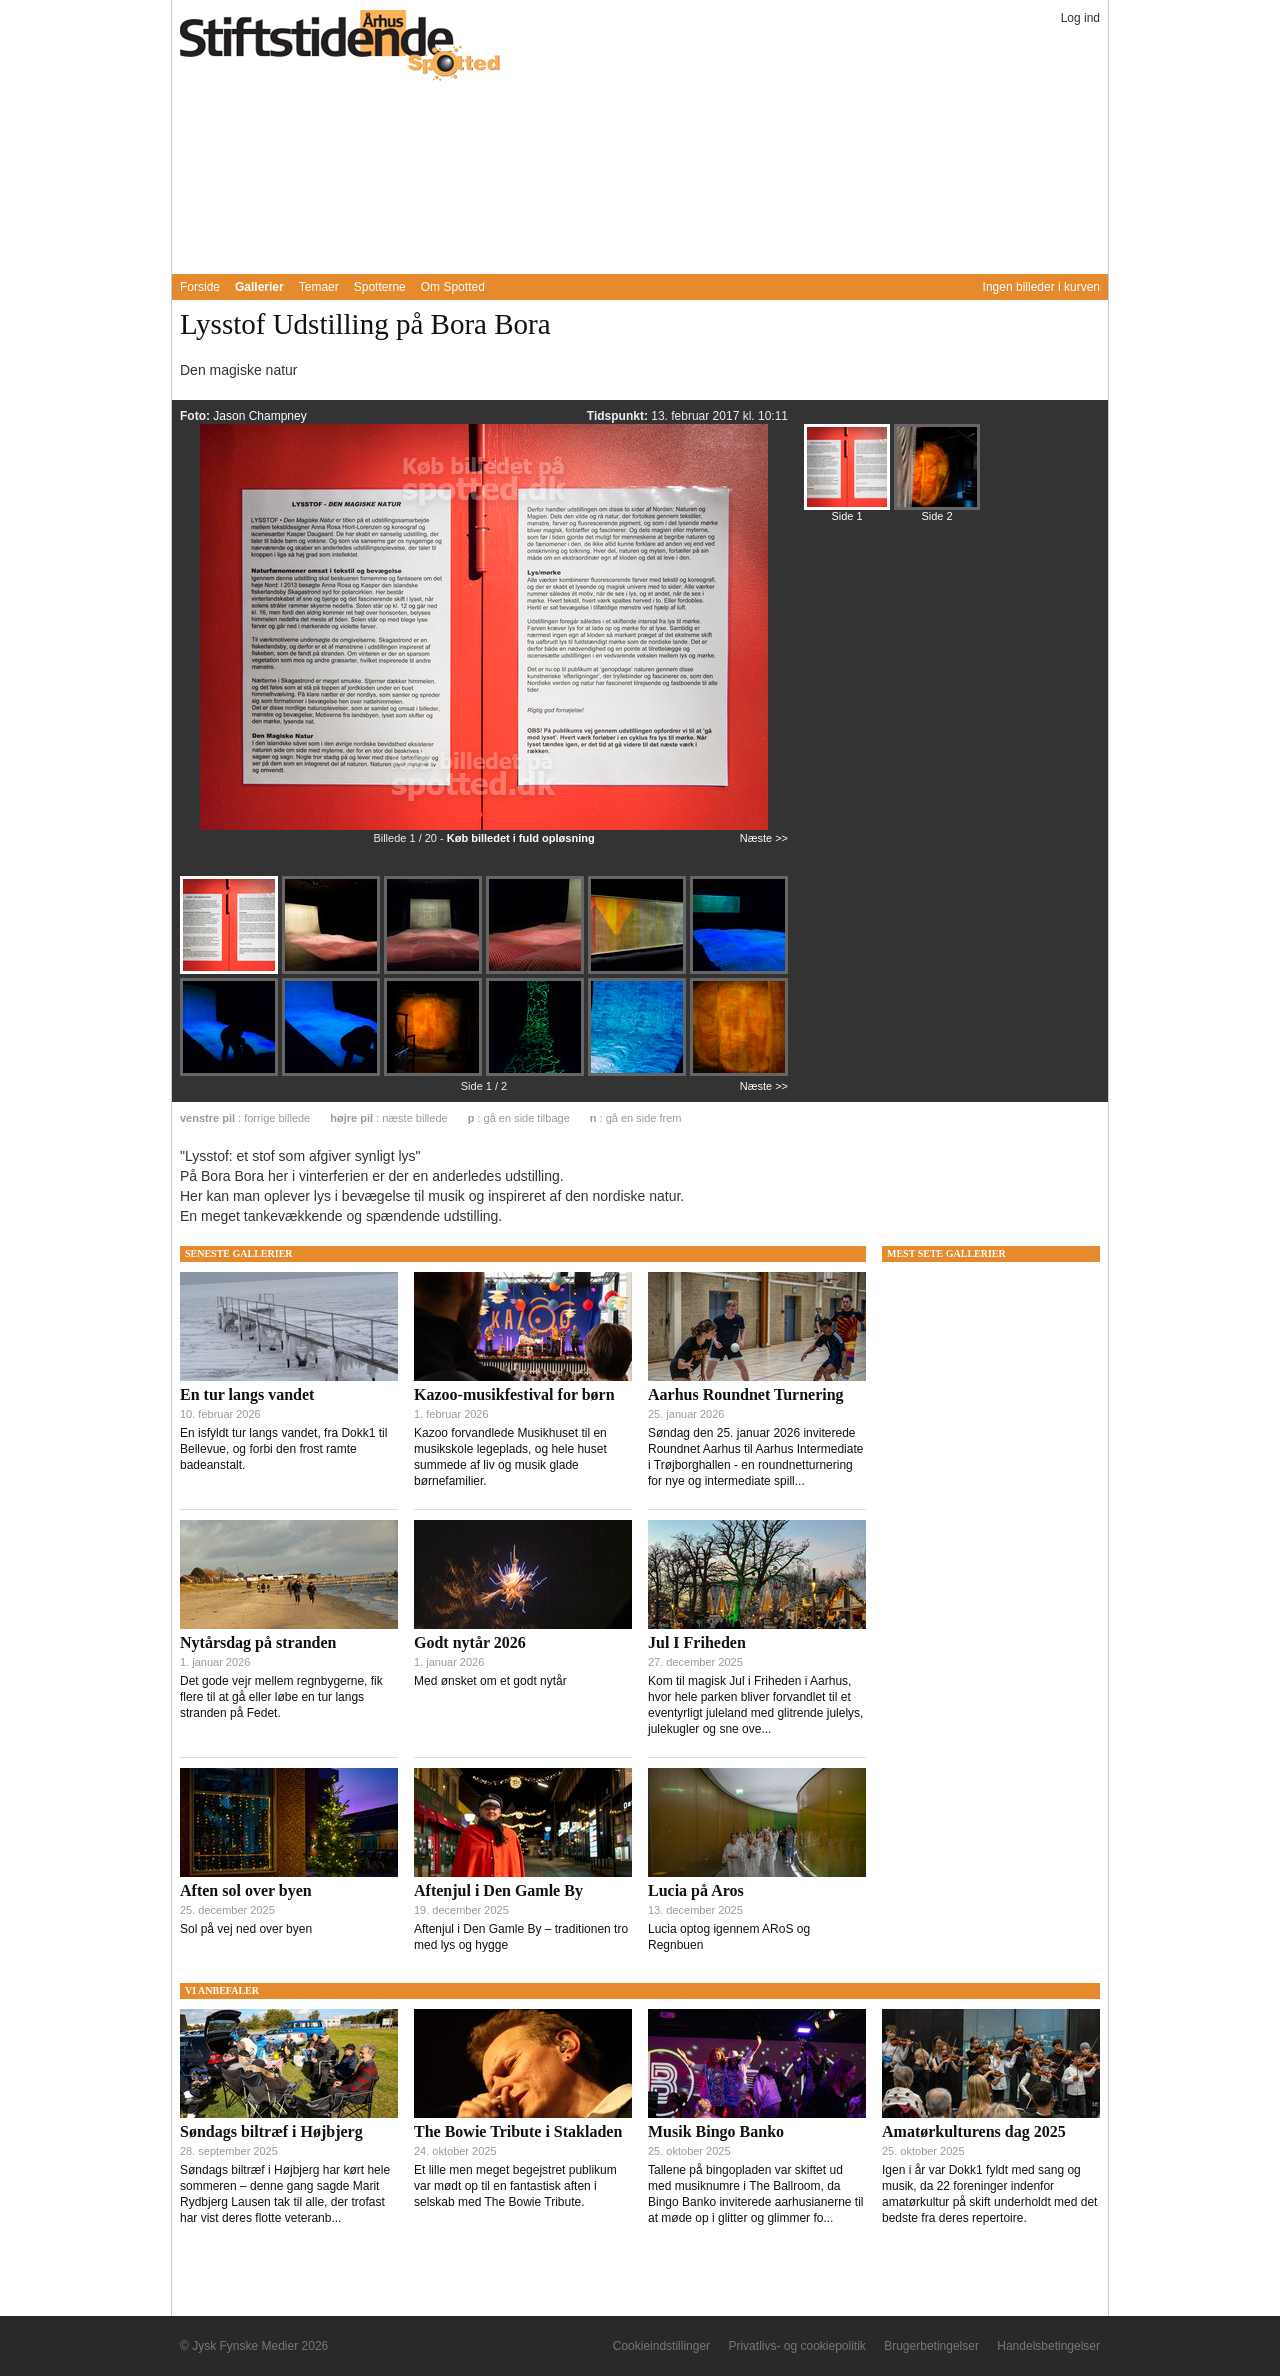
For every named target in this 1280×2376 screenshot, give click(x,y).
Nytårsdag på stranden (258, 1642)
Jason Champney (259, 416)
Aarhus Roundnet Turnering (746, 1394)
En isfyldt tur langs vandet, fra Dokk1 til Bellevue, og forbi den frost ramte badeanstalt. (283, 1449)
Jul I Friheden (697, 1642)
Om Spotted (453, 287)
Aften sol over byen (246, 1890)
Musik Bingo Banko (716, 2131)
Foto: (196, 416)
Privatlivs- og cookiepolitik (796, 2346)
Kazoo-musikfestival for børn (514, 1394)
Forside (200, 287)
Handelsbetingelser (1048, 2346)
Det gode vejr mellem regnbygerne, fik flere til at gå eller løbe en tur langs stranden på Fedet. (281, 1697)
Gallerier (259, 287)
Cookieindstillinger (661, 2346)
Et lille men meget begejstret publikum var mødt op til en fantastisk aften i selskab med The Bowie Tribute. (515, 2186)
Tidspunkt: (619, 416)
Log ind (1080, 18)
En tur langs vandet (247, 1394)
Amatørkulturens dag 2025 (974, 2131)
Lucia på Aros (696, 1890)
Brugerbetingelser (931, 2346)
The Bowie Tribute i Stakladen (518, 2131)
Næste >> (764, 838)
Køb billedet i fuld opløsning (521, 838)
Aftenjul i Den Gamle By (498, 1890)
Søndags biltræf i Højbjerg (271, 2131)
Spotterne (380, 287)
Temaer (319, 287)
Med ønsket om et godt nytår (490, 1681)
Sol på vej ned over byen (246, 1929)
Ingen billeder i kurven (1041, 287)
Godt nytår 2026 (470, 1642)
